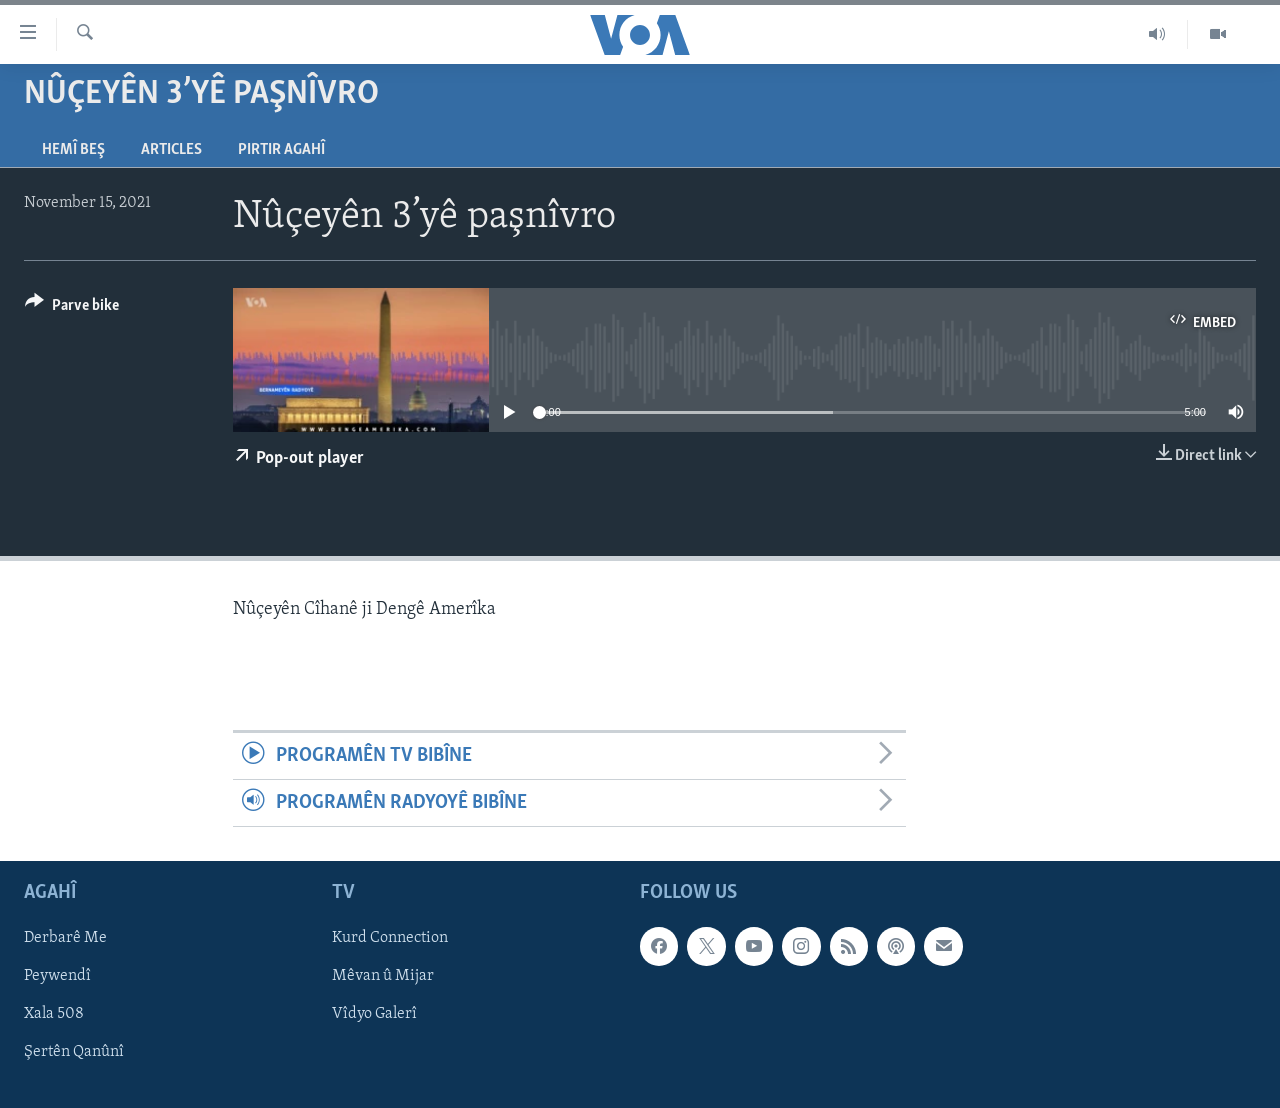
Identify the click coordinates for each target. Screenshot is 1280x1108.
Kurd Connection (390, 939)
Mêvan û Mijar (383, 977)
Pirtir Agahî (281, 150)
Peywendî (57, 977)
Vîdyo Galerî (374, 1015)
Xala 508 (54, 1015)
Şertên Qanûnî (74, 1053)
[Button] (72, 308)
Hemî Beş (73, 150)
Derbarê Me (65, 939)
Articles (171, 150)
